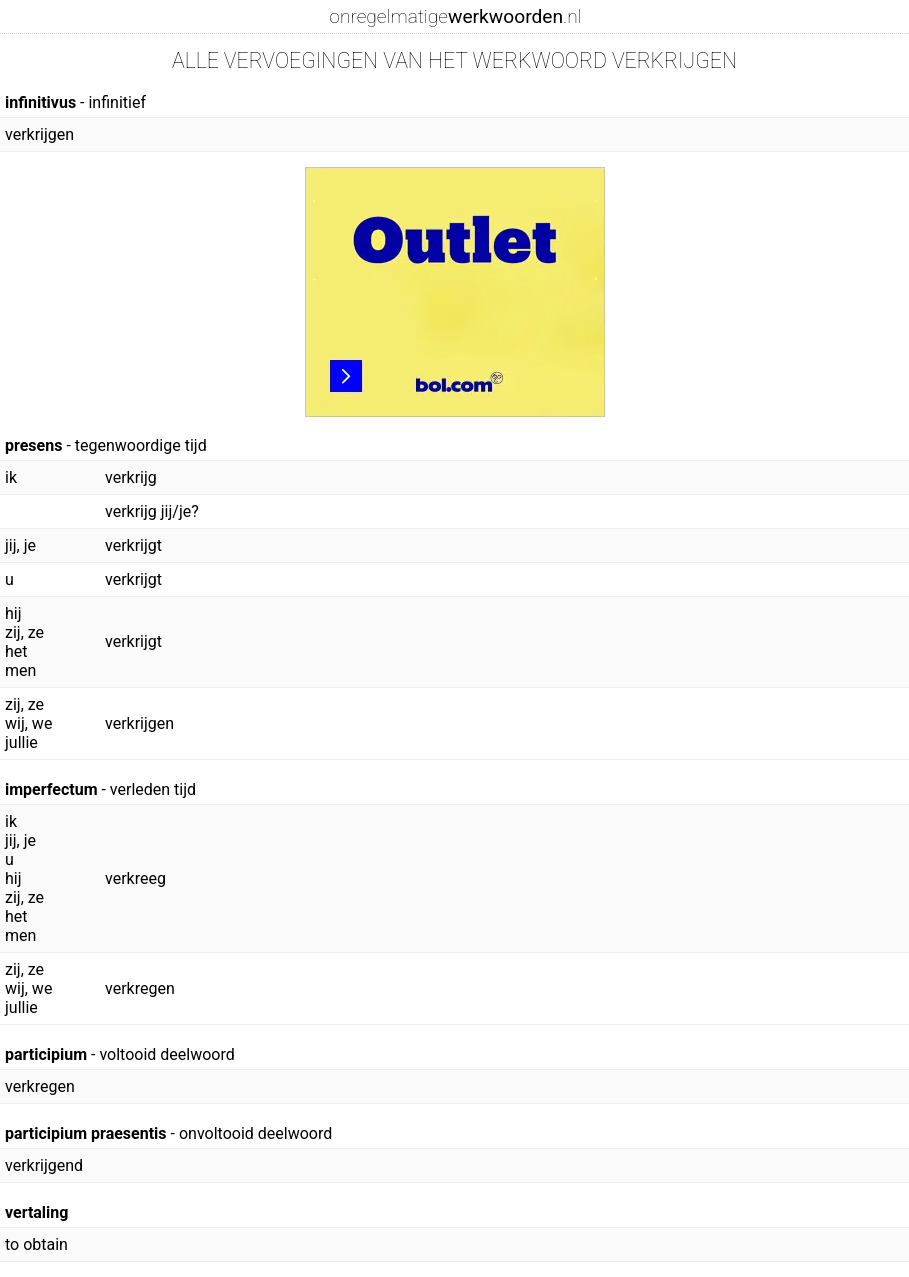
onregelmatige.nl (455, 16)
